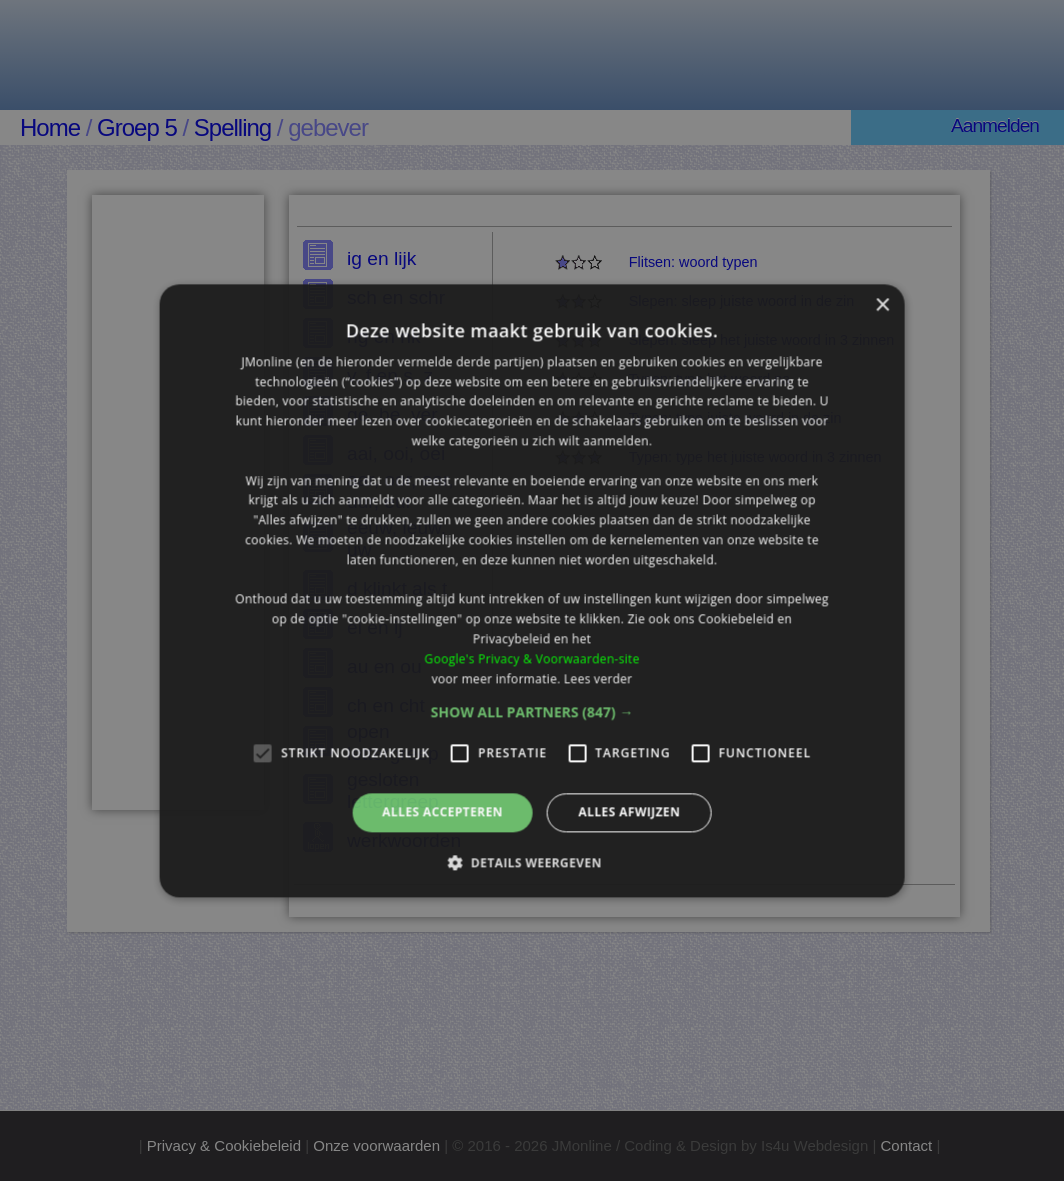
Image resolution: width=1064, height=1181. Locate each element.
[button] (532, 713)
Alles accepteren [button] (442, 812)
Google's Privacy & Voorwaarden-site (531, 658)
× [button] (881, 305)
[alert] (532, 590)
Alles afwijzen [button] (629, 812)
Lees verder (598, 678)
